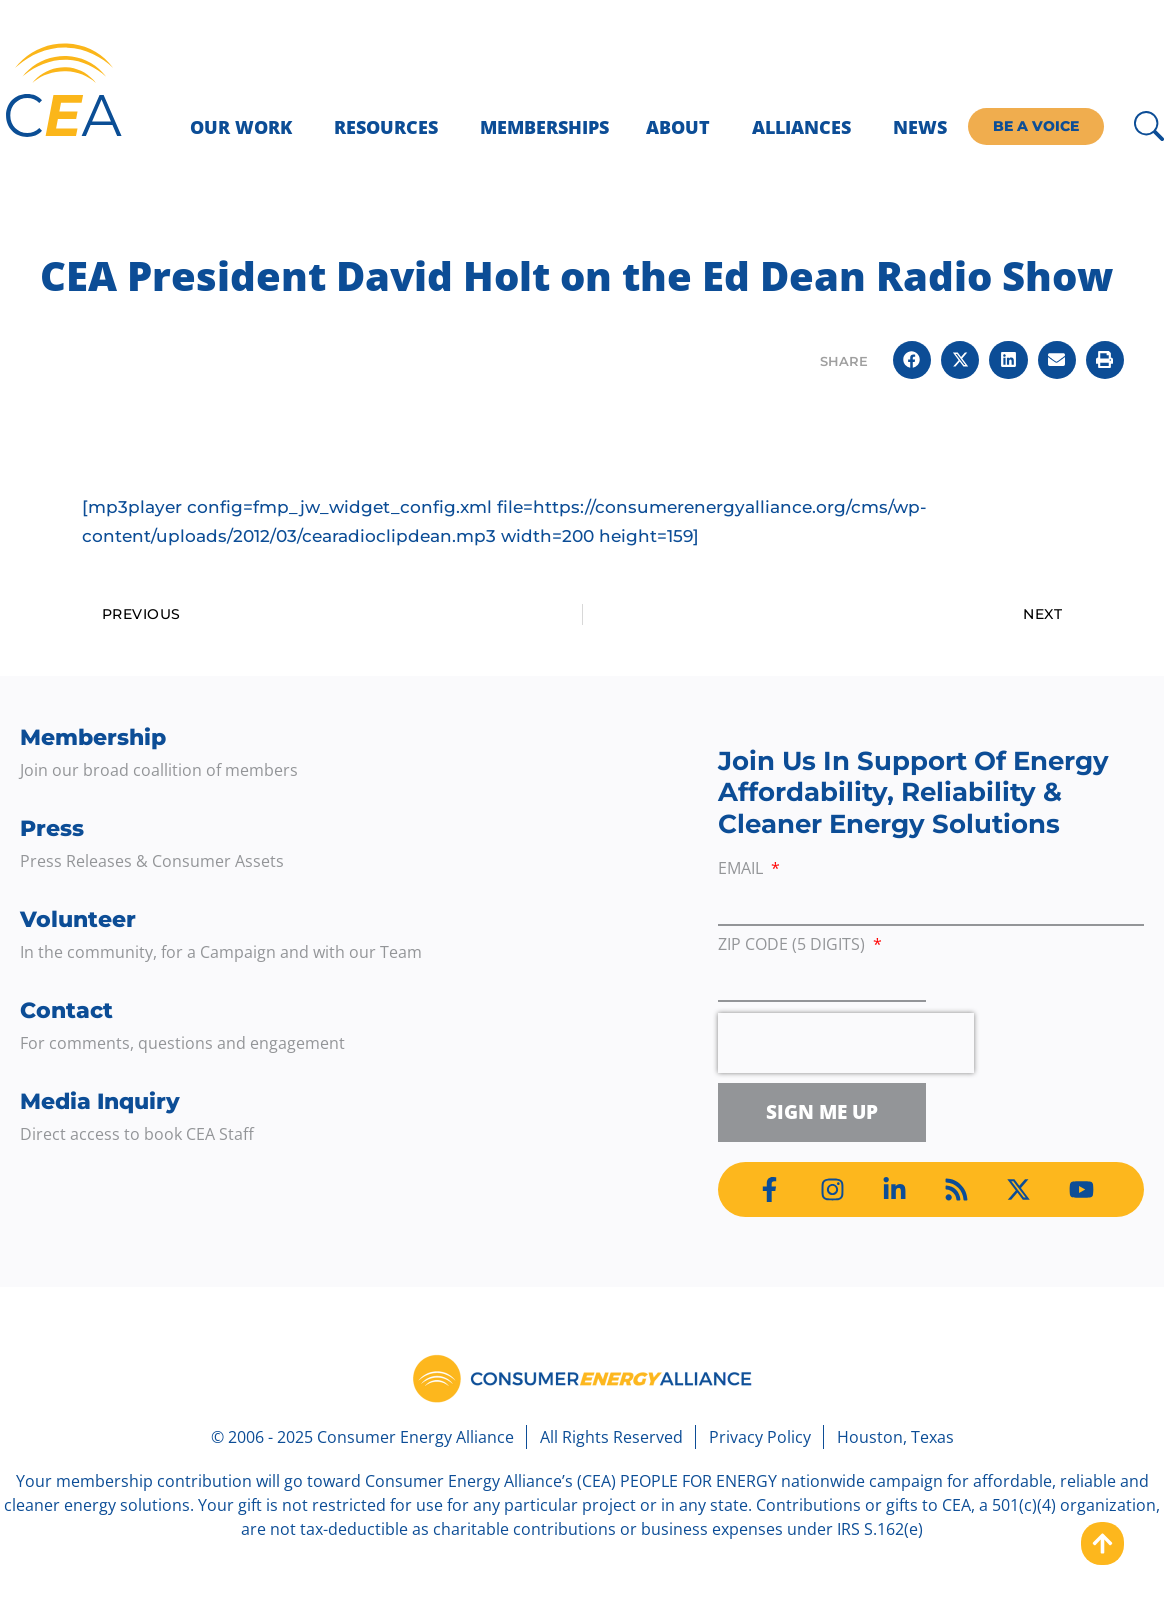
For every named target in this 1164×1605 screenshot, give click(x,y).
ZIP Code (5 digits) (793, 945)
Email (742, 869)
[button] (912, 360)
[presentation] (846, 1043)
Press (52, 828)
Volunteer (78, 919)
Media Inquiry (100, 1101)
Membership (93, 737)
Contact (66, 1010)
